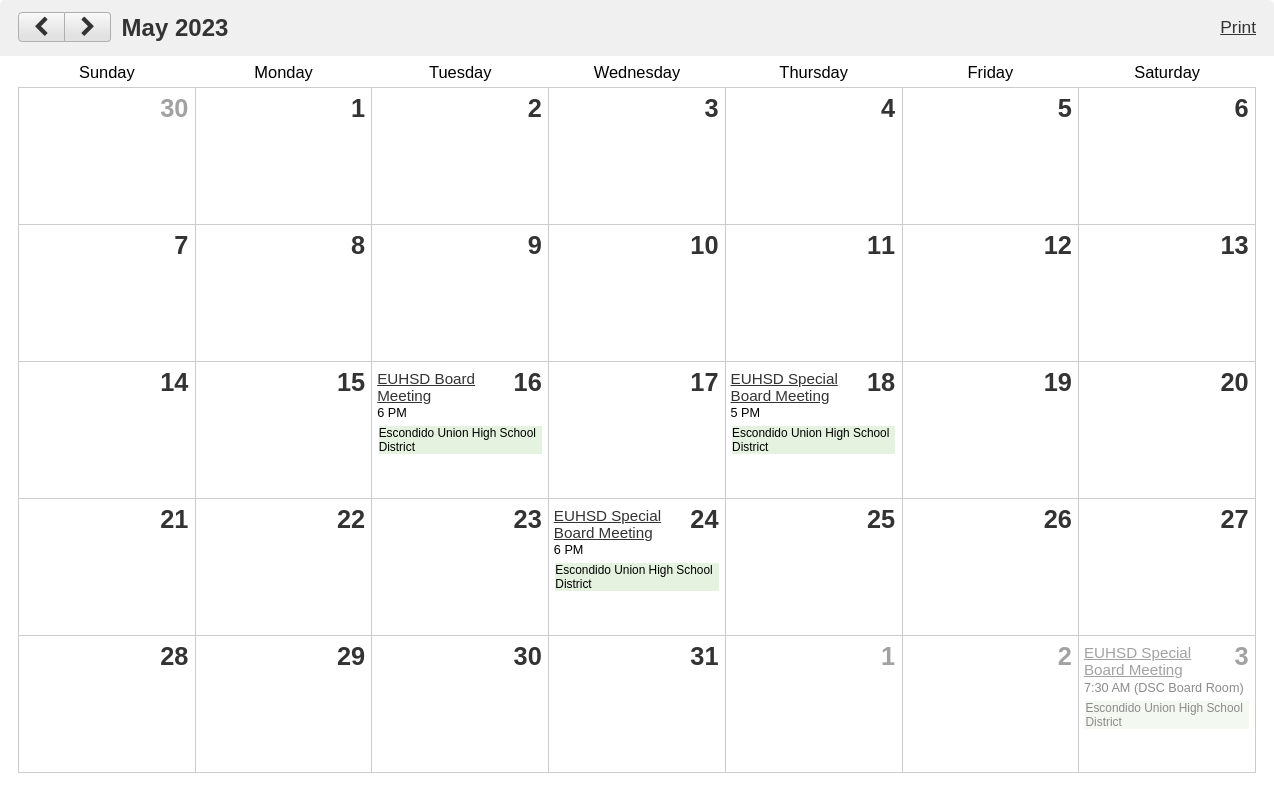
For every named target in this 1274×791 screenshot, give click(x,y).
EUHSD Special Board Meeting (784, 387)
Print (1238, 27)
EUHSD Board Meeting (426, 387)
